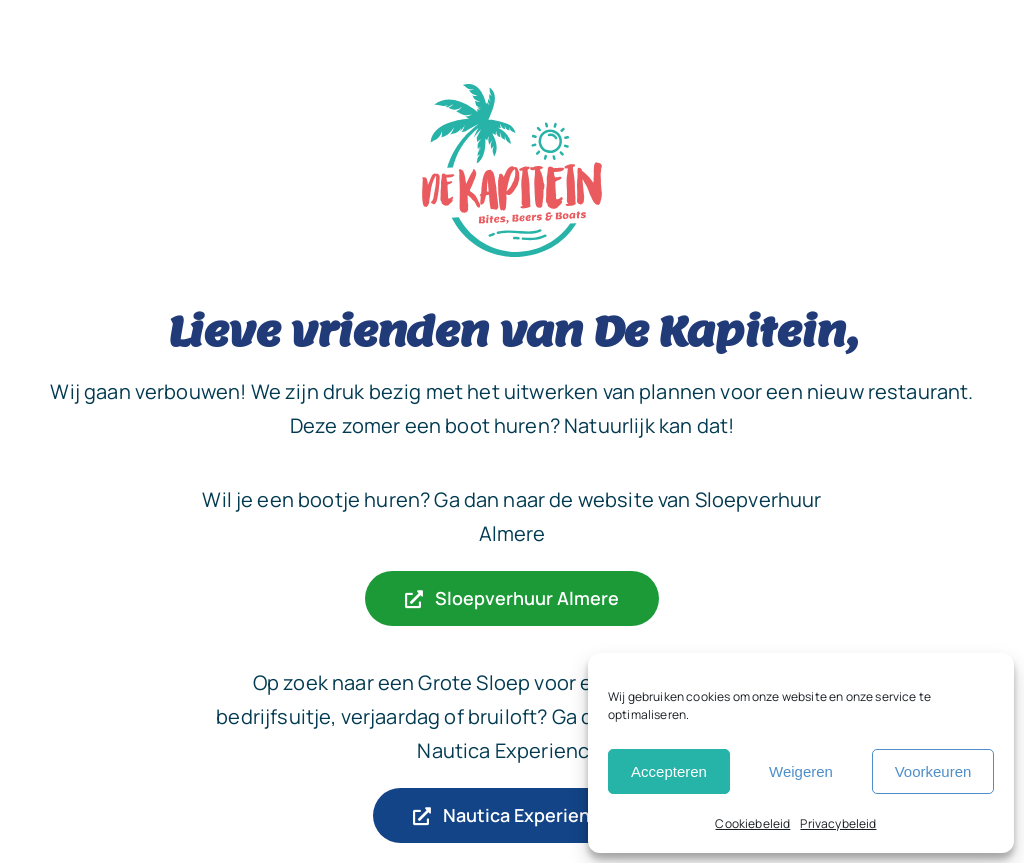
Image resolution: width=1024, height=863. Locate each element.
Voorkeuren (933, 771)
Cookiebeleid (752, 823)
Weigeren (801, 771)
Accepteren (669, 771)
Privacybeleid (838, 823)
